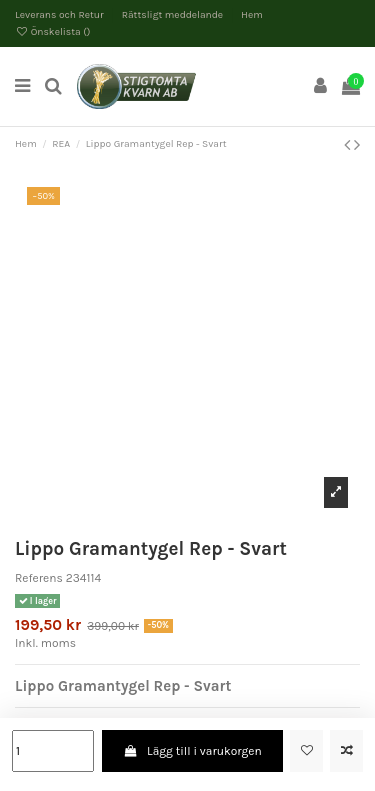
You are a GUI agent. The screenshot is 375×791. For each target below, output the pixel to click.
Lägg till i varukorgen (192, 751)
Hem (252, 15)
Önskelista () (53, 32)
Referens (39, 578)
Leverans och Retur (60, 15)
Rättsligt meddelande (174, 15)
